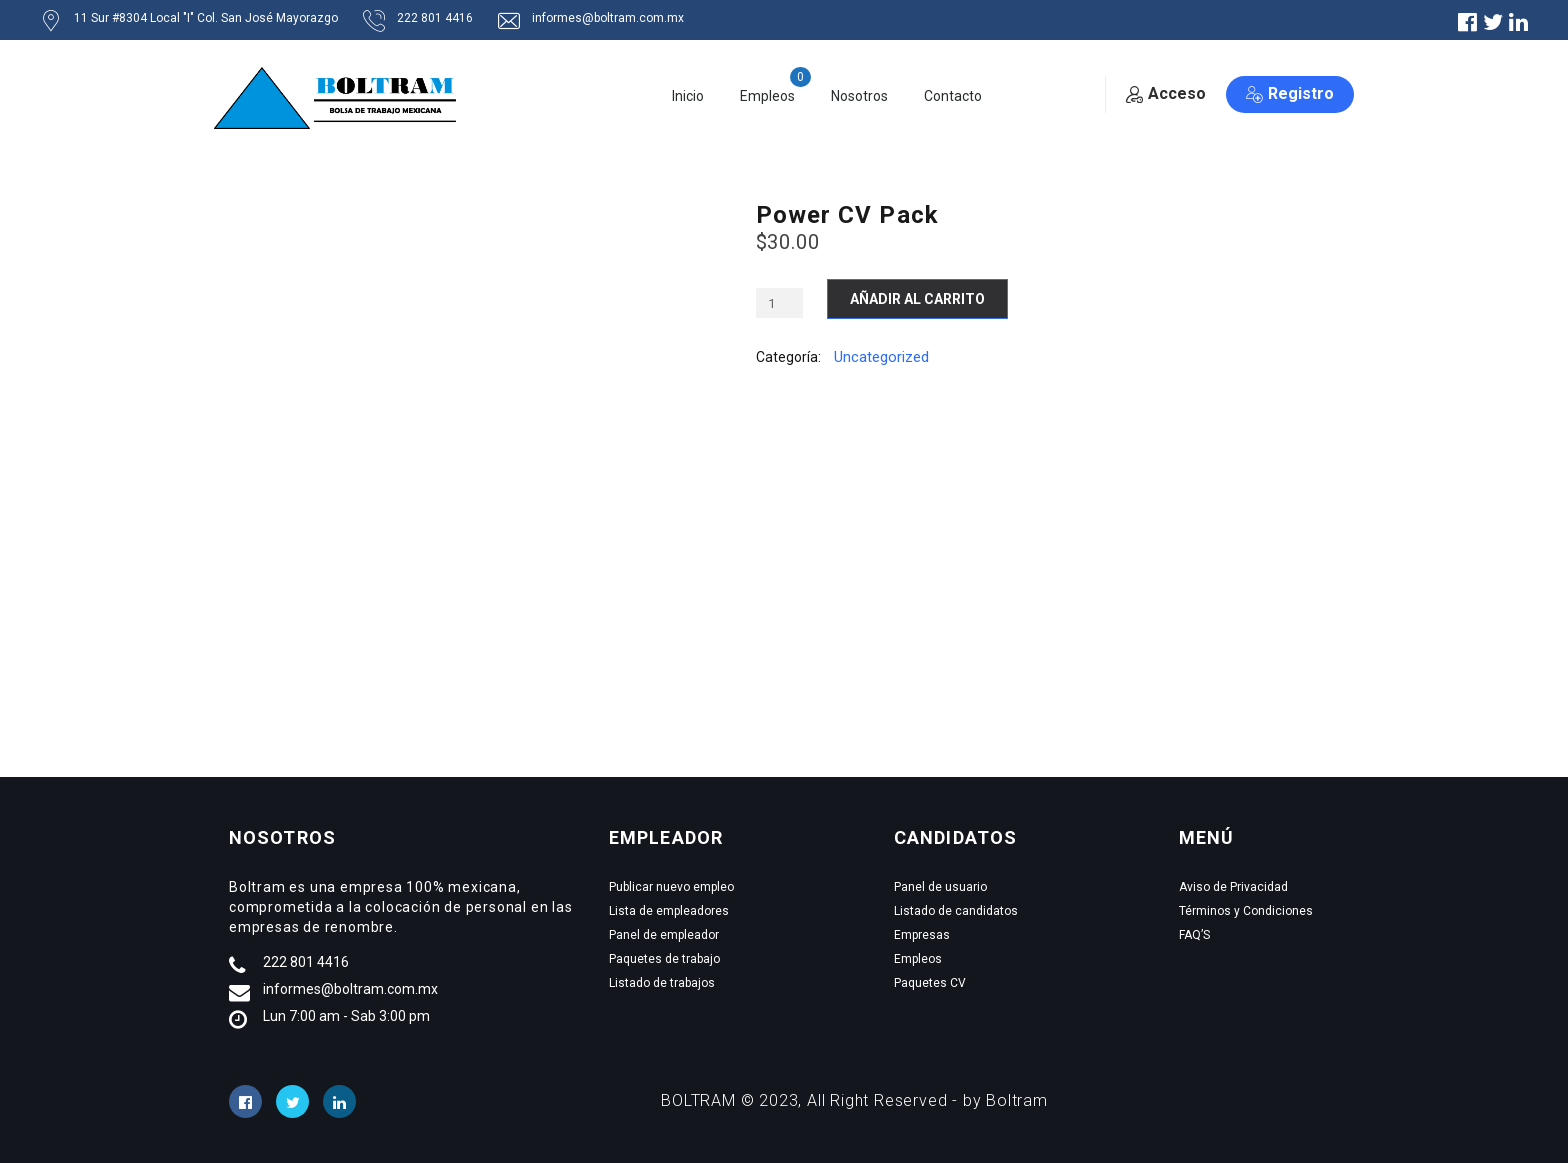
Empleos (767, 96)
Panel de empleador (664, 935)
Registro (1290, 93)
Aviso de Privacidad (1233, 887)
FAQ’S (1194, 935)
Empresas (922, 935)
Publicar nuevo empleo (671, 887)
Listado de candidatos (956, 911)
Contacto (953, 96)
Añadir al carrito (917, 299)
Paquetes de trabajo (664, 959)
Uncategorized (881, 357)
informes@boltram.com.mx (350, 989)
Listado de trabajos (662, 983)
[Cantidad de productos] (779, 303)
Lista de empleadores (669, 911)
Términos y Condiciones (1246, 911)
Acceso (1166, 93)
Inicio (688, 96)
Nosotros (859, 96)
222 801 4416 (306, 962)
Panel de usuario (940, 887)
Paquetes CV (930, 983)
